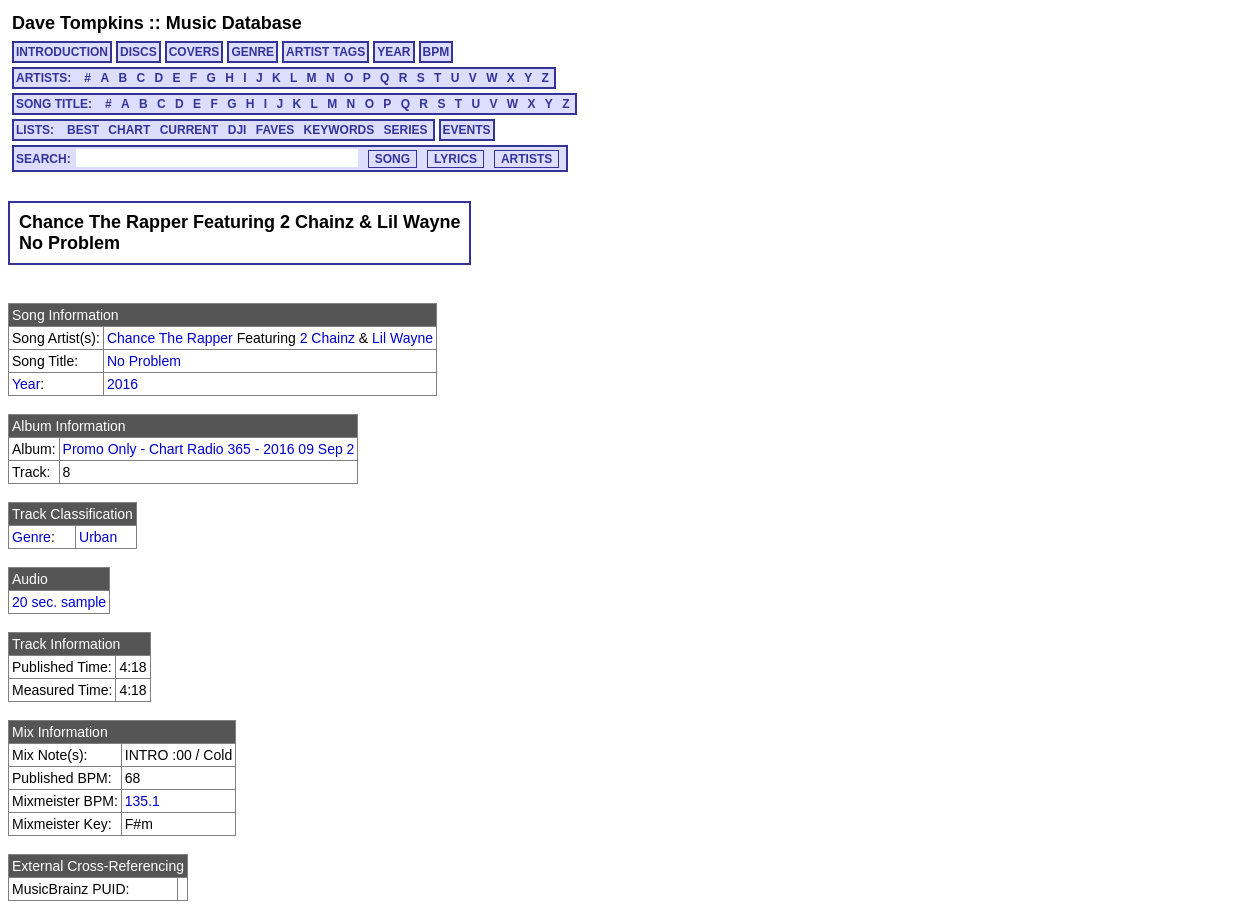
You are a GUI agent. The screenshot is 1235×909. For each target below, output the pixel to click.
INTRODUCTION (62, 52)
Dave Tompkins (78, 23)
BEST (83, 130)
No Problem (144, 361)
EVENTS (467, 130)
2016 (122, 384)
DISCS (138, 52)
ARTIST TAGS (325, 52)
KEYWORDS (339, 130)
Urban (98, 537)
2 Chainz (327, 338)
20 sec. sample (59, 602)
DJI (237, 130)
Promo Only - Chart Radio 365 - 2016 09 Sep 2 (209, 449)
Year (26, 384)
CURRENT (189, 130)
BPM (436, 52)
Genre (31, 537)
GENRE (252, 52)
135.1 (142, 801)
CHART (129, 130)
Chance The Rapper (170, 338)
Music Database (234, 23)
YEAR (393, 52)
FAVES (275, 130)
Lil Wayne (402, 338)
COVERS (194, 52)
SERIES (406, 130)
